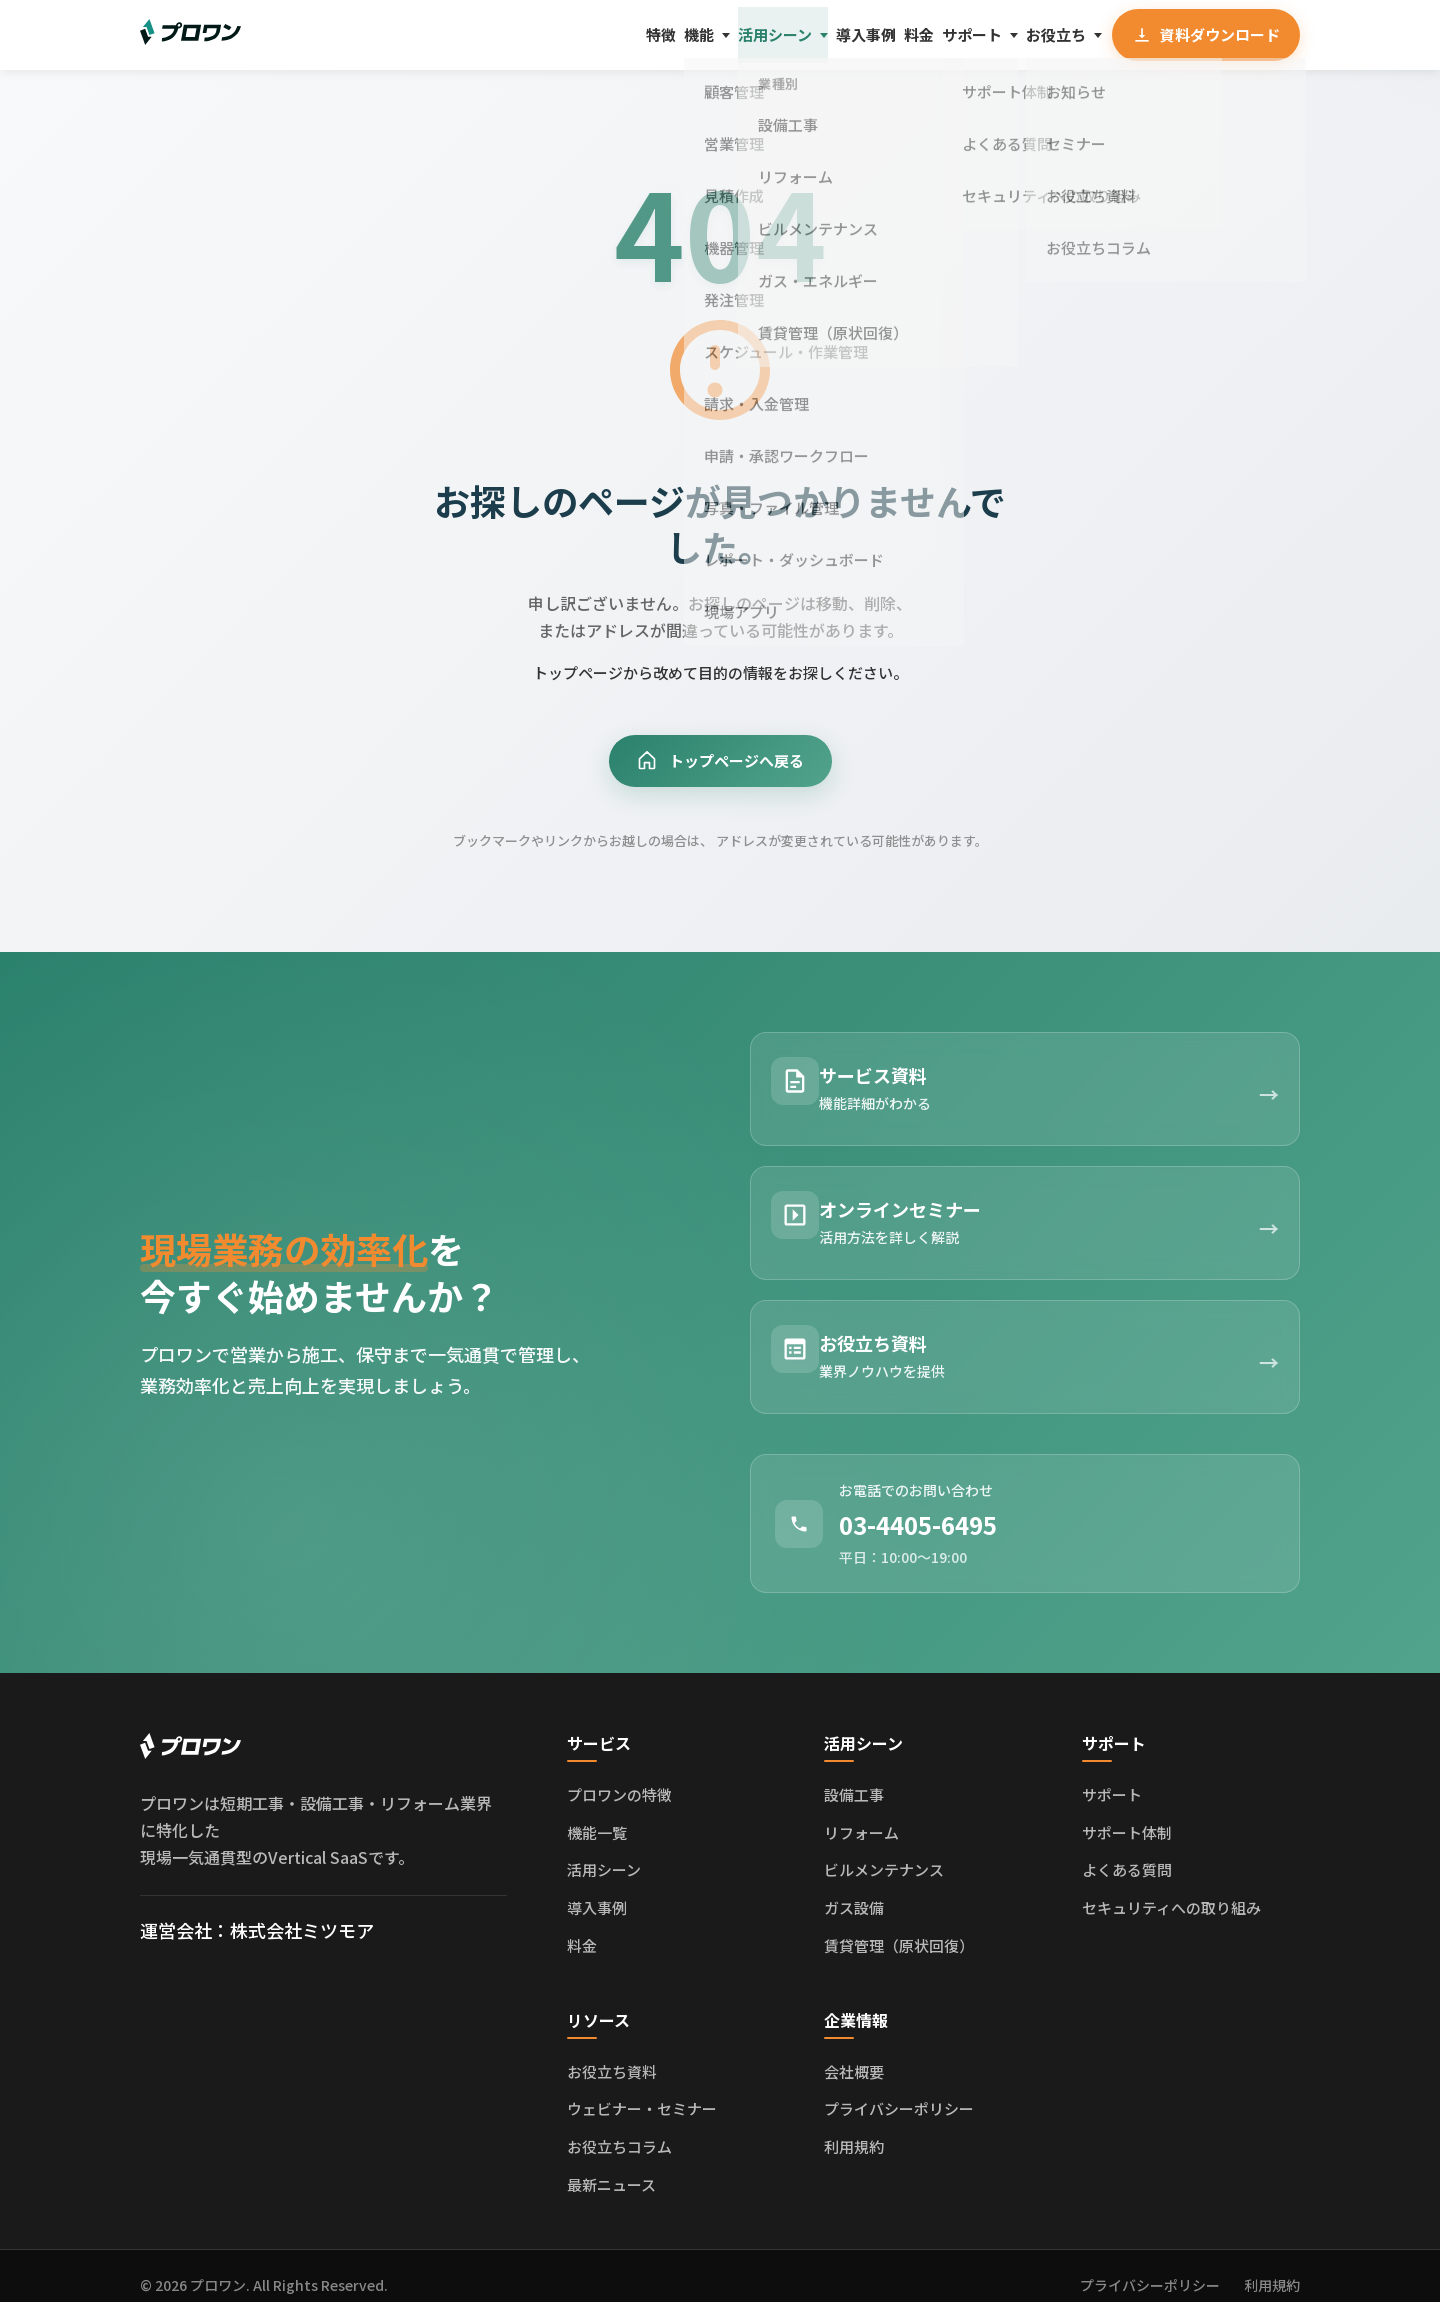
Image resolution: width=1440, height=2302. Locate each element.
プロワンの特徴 (619, 1776)
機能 (561, 34)
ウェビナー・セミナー (642, 2090)
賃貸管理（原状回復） (899, 1926)
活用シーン (660, 34)
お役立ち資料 (612, 2052)
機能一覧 (597, 1813)
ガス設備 (854, 1889)
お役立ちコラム (619, 2128)
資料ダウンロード (1202, 34)
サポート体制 (1127, 1813)
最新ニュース (611, 2165)
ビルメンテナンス (884, 1851)
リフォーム (861, 1813)
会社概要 (854, 2052)
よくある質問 (1127, 1851)
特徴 (501, 34)
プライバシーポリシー (899, 2090)
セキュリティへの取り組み (1171, 1889)
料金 (852, 34)
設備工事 (854, 1776)
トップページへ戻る (720, 763)
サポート (928, 34)
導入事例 (776, 34)
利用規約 (854, 2128)
